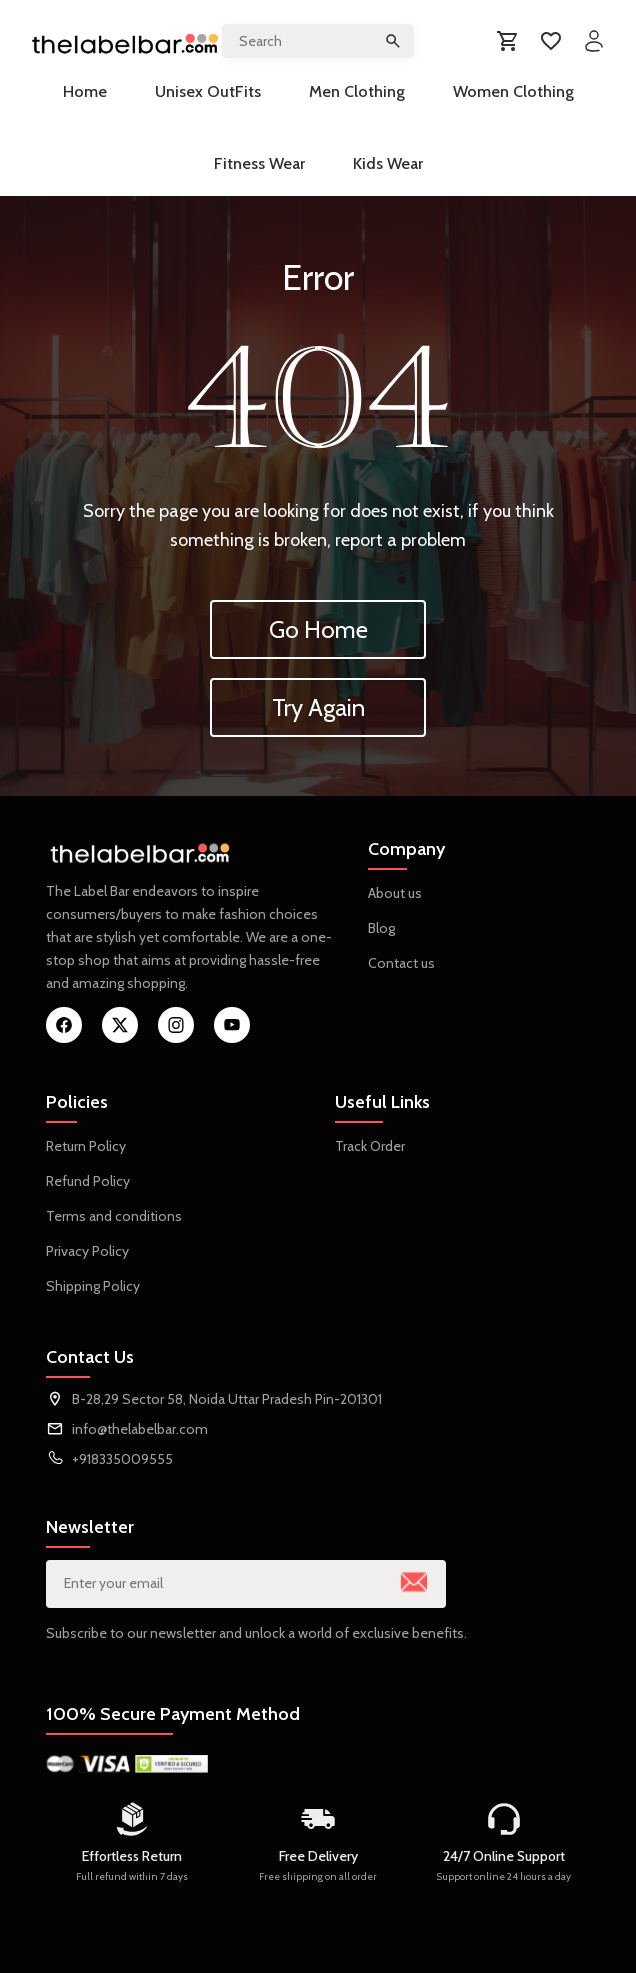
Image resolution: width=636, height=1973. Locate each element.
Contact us (401, 963)
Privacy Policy (87, 1251)
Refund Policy (88, 1181)
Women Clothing (513, 91)
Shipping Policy (93, 1286)
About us (395, 893)
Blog (381, 928)
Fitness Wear (259, 163)
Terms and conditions (114, 1216)
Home (85, 91)
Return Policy (86, 1146)
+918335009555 (122, 1459)
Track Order (370, 1146)
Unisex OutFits (208, 91)
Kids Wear (388, 163)
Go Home (318, 629)
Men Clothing (357, 91)
